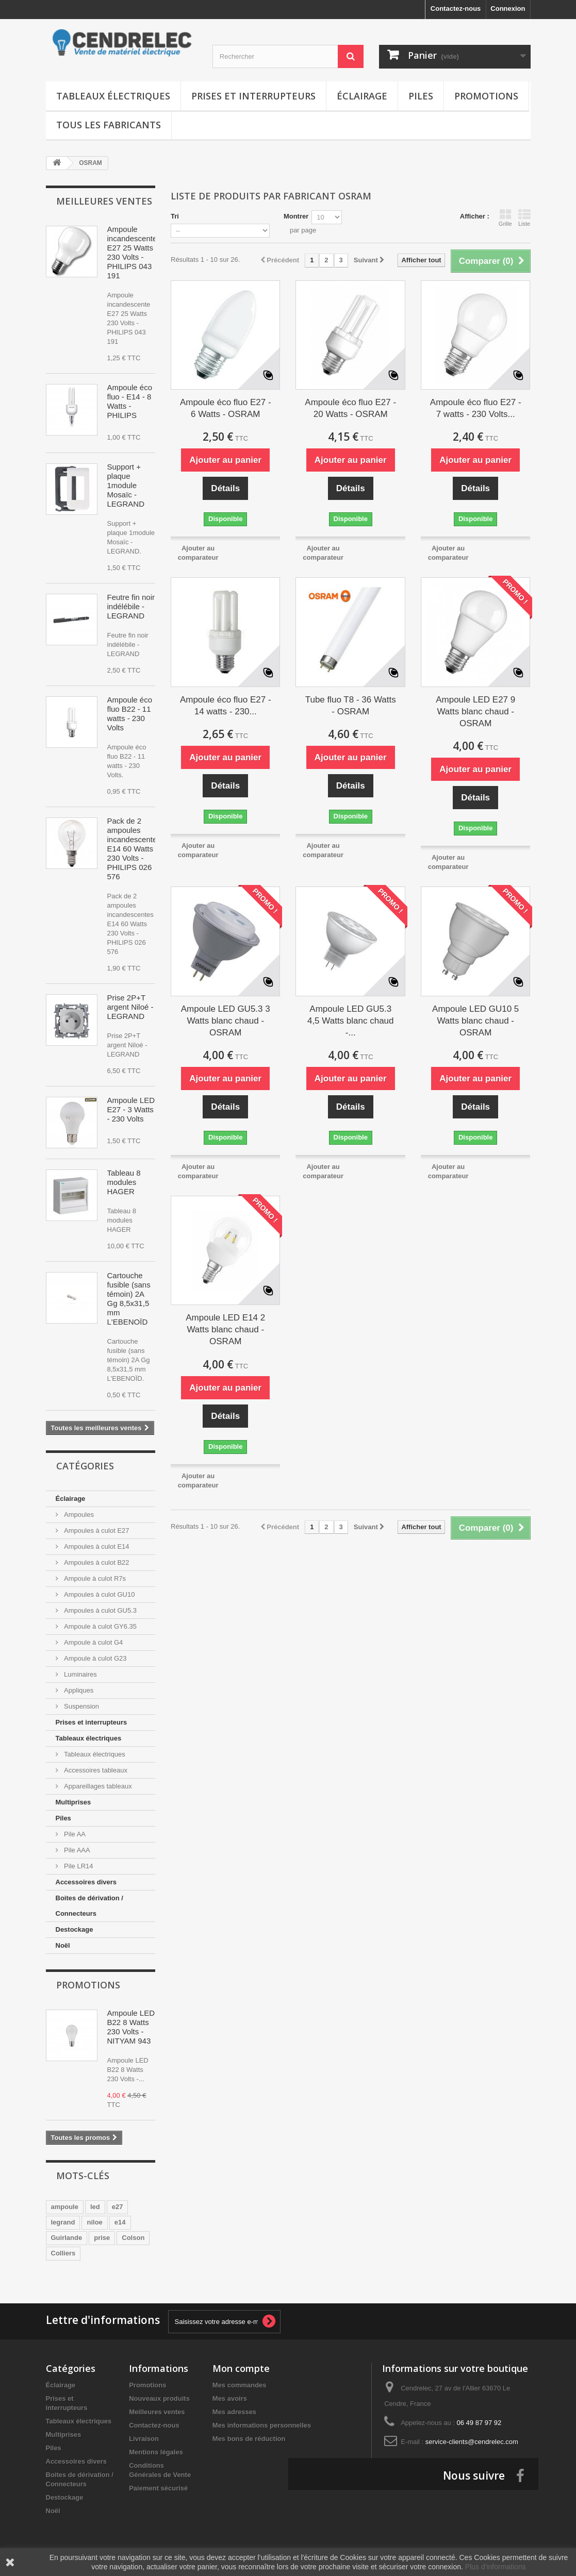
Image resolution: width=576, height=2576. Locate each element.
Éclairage (362, 96)
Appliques (78, 1690)
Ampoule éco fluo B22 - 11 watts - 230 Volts (130, 713)
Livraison (144, 2439)
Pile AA (74, 1834)
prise (102, 2238)
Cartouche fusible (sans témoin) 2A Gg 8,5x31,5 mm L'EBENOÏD (129, 1298)
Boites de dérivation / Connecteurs (89, 1905)
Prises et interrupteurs (253, 96)
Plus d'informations (495, 2567)
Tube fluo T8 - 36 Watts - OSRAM (350, 705)
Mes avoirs (229, 2398)
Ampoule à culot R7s (94, 1578)
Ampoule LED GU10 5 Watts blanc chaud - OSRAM (475, 1021)
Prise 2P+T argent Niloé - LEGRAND (130, 1007)
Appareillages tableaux (97, 1786)
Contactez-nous (456, 8)
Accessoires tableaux (94, 1770)
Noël (63, 1945)
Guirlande (67, 2238)
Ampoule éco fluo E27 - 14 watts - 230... (225, 705)
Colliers (63, 2253)
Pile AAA (76, 1850)
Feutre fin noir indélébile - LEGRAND (131, 606)
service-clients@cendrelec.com (471, 2442)
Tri (175, 216)
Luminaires (79, 1674)
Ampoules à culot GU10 (98, 1594)
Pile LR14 (77, 1866)
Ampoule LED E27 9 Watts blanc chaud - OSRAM (475, 711)
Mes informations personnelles (261, 2425)
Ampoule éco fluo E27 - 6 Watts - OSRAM (225, 408)
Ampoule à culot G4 (92, 1642)
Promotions (486, 96)
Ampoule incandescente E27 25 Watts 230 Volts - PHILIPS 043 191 (132, 252)
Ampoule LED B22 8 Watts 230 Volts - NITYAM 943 (131, 2027)
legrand (63, 2222)
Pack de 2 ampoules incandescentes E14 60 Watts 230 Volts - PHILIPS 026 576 (134, 848)
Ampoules (78, 1514)
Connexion (507, 8)
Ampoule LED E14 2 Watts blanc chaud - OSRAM (225, 1329)
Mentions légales (156, 2452)
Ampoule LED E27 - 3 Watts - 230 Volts (131, 1109)
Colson (133, 2238)
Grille (505, 217)
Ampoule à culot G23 (94, 1658)
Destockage (74, 1929)
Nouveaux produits (159, 2398)
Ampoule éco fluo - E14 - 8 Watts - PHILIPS (130, 401)
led (95, 2207)
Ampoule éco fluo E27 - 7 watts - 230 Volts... (475, 408)
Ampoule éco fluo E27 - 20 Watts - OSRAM (350, 408)
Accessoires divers (86, 1882)
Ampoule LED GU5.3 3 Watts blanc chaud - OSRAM (225, 1021)
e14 (120, 2222)
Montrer (296, 216)
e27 (117, 2207)
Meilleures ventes (104, 201)
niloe (94, 2222)
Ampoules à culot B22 (95, 1562)
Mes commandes (239, 2385)
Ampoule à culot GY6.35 (99, 1626)
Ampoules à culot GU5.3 (99, 1610)
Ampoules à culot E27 (95, 1530)
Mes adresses (234, 2412)
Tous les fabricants (108, 125)
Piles (420, 96)
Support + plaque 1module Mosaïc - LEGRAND (126, 485)
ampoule (64, 2207)
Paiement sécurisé (158, 2488)
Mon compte (241, 2368)
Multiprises (73, 1802)
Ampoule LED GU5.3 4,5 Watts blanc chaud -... (350, 1021)
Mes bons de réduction (249, 2439)
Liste (524, 217)
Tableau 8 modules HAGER (124, 1182)
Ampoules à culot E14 (95, 1546)
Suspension (81, 1706)
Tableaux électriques (113, 96)
